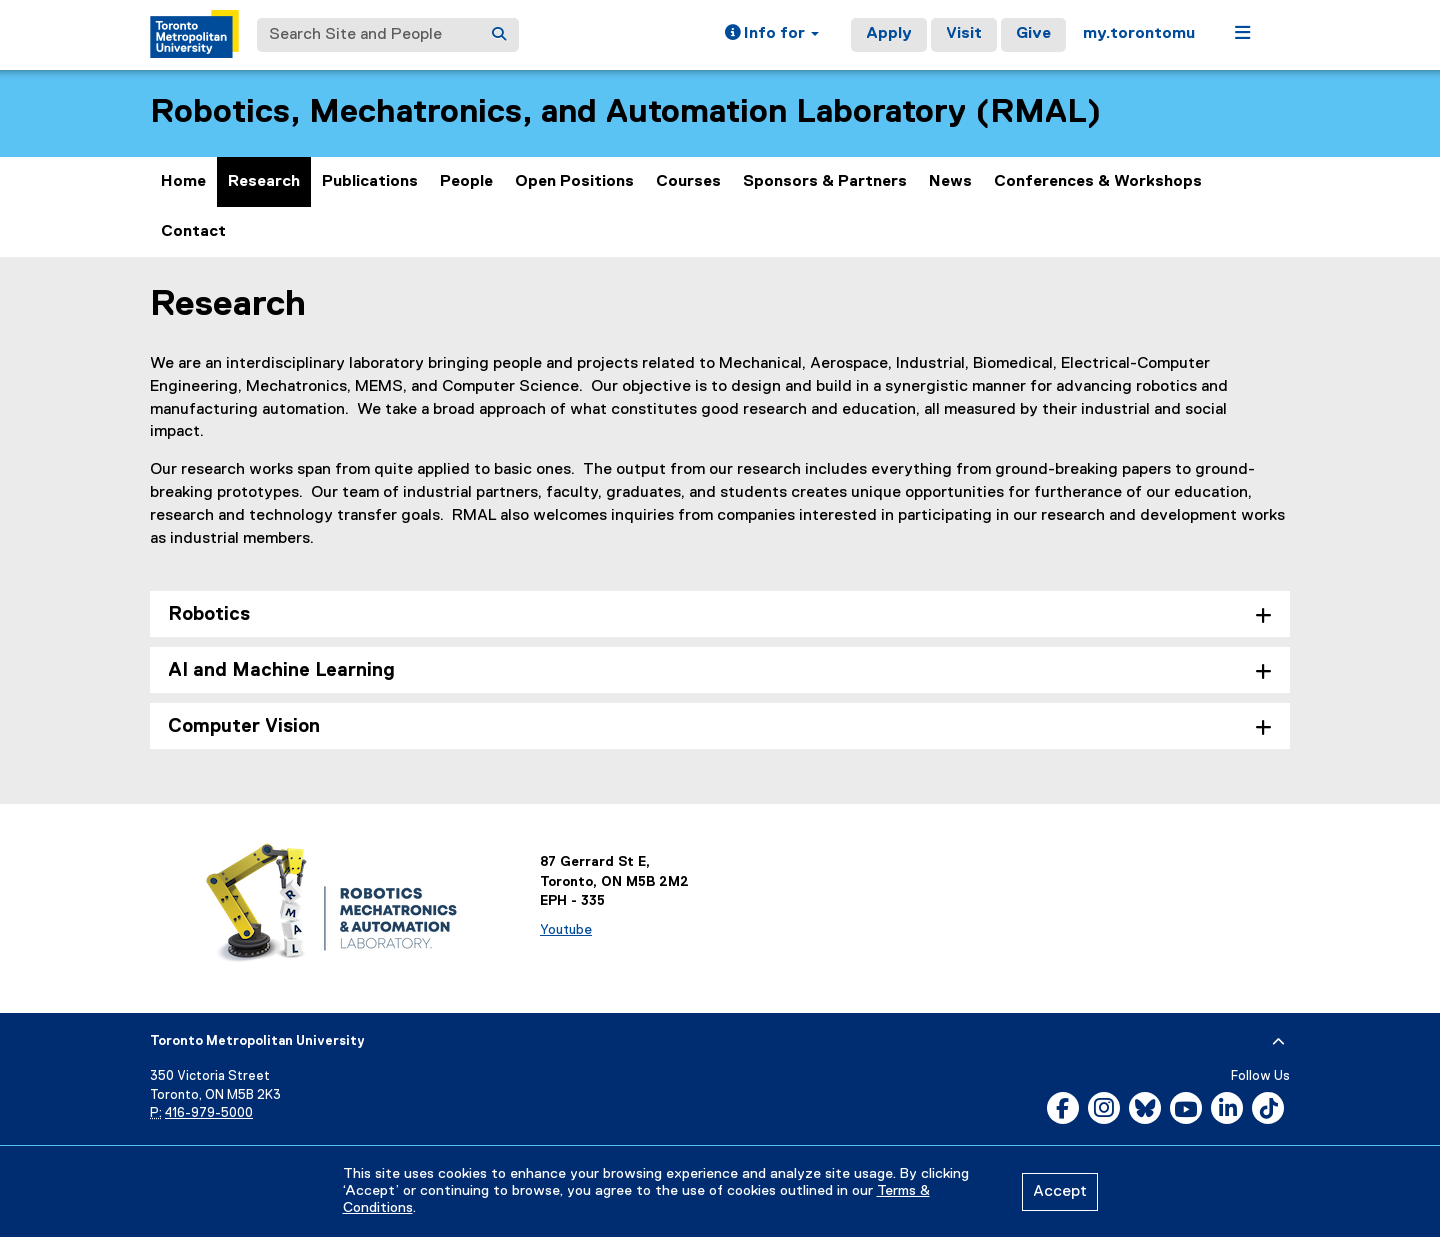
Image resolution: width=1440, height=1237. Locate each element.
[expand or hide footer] (1278, 1042)
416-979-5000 (209, 1113)
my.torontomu (1139, 34)
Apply (889, 34)
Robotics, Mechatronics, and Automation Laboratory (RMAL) (625, 112)
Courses (688, 182)
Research (264, 182)
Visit (964, 34)
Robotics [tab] (209, 614)
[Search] (499, 35)
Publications (370, 182)
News (950, 182)
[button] (772, 35)
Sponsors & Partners (825, 182)
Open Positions (574, 182)
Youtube (566, 930)
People (466, 182)
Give (1033, 34)
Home (183, 182)
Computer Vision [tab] (244, 726)
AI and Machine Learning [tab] (281, 670)
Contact (193, 232)
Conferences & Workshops (1098, 182)
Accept (1060, 1192)
